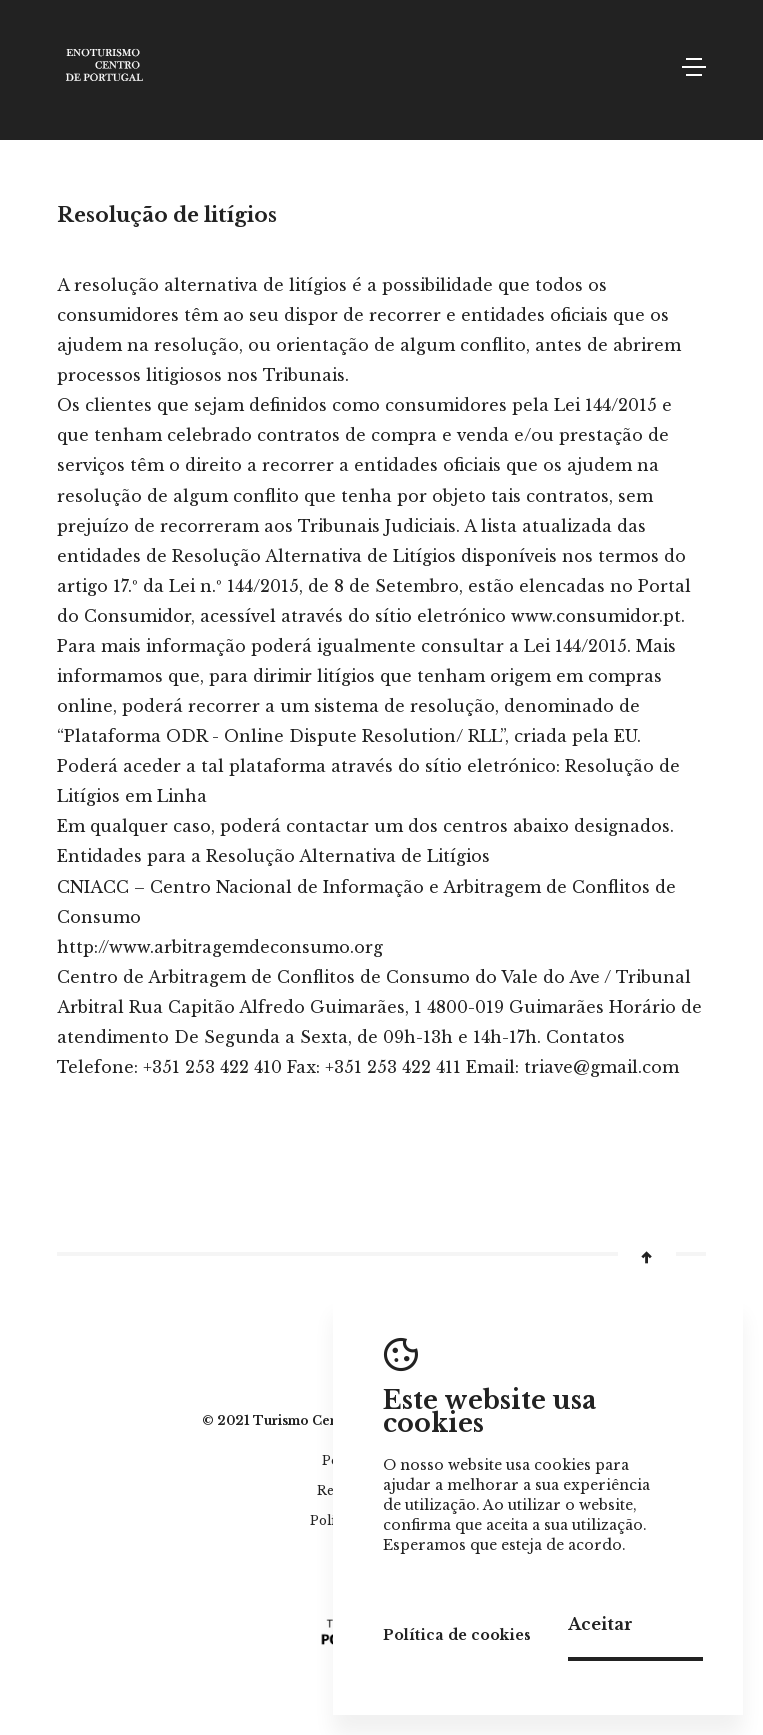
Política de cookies (457, 1635)
